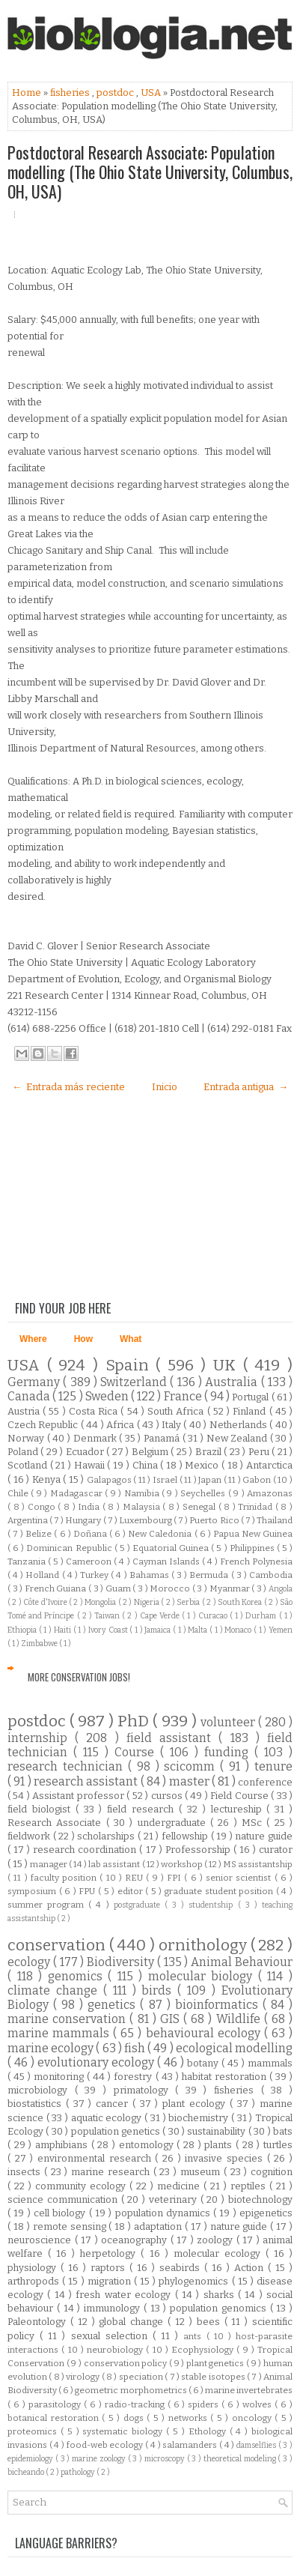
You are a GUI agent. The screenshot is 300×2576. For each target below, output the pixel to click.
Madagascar (77, 1493)
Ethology (209, 2431)
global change (133, 2321)
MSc (254, 1822)
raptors (110, 2267)
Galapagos (110, 1480)
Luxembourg (146, 1520)
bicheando (26, 2472)
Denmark (96, 1438)
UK (228, 1365)
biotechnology (260, 2199)
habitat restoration (225, 2076)
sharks (220, 2294)
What (130, 1339)
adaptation (159, 2226)
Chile (19, 1493)
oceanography (136, 2240)
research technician (67, 1766)
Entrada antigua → (245, 1086)
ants (194, 2336)
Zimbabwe (40, 1643)
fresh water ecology (125, 2294)
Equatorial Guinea (171, 1548)
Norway (27, 1438)
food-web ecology (106, 2445)
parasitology (56, 2404)
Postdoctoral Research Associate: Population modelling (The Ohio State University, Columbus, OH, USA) (150, 171)
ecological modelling (234, 2048)
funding (229, 1752)
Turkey (95, 1575)
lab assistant (114, 1864)
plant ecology (196, 2103)
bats (283, 2131)
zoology (216, 2240)
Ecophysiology (203, 2349)
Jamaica (158, 1630)
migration (111, 2281)
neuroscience (41, 2240)
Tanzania (27, 1561)
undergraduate (174, 1822)
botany (204, 2063)
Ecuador (86, 1451)
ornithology (205, 1945)
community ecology (82, 2186)
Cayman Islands (167, 1561)
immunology (114, 2308)
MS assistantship (258, 1864)
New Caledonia (161, 1534)
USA (152, 92)
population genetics (117, 2131)
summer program (47, 1904)
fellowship (186, 1836)
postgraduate (139, 1905)
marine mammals (60, 2033)
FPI (175, 1877)
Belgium (151, 1451)
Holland (43, 1575)
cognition (272, 2171)
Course (137, 1752)
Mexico (203, 1465)
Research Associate (56, 1822)
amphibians (63, 2144)
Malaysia (143, 1507)
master (190, 1781)
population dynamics (164, 2213)
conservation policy (126, 2363)
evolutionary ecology (97, 2062)
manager (49, 1864)
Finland (251, 1411)
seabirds (181, 2267)
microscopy (165, 2459)
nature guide (264, 1836)
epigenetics (266, 2213)
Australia (232, 1382)
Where (33, 1339)
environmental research (96, 2158)
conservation (58, 1945)
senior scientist (240, 1877)
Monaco (239, 1630)
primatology (145, 2090)
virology (83, 2376)
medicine (180, 2186)
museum (202, 2171)
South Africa (176, 1411)
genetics (114, 2005)
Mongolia (101, 1602)
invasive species (225, 2158)
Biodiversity (122, 1962)
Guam (119, 1588)
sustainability (217, 2131)
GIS (171, 2019)
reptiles (249, 2186)
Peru (260, 1451)
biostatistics (36, 2103)
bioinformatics (219, 2005)
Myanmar (230, 1588)
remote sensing (71, 2226)
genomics (78, 1976)
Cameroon (90, 1561)
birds (159, 1990)
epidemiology (31, 2459)
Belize (39, 1534)
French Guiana (56, 1588)
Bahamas (150, 1575)
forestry (134, 2076)
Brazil (209, 1451)
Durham (261, 1616)
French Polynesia (256, 1561)
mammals (270, 2063)
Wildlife (240, 2019)
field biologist (41, 1809)
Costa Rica (94, 1411)
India (90, 1507)
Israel (166, 1480)
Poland (23, 1451)
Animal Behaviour (242, 1962)
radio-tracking (136, 2404)
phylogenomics (195, 2281)
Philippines (253, 1548)
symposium (33, 1891)
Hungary (83, 1520)
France (184, 1396)
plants (220, 2144)
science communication (64, 2199)
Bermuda (209, 1575)
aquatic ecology (107, 2117)
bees (210, 2321)
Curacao (214, 1616)
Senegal (200, 1507)
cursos (168, 1795)
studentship (213, 1905)
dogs (135, 2418)
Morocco (171, 1588)
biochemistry (199, 2117)
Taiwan (108, 1616)
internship (41, 1738)
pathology (79, 2472)
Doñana (91, 1534)
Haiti (63, 1630)
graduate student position (220, 1891)
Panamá (163, 1438)
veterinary (174, 2199)
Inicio (164, 1086)
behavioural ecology (205, 2033)
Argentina (28, 1520)
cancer (114, 2103)
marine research (112, 2171)
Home (27, 92)
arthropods (34, 2281)
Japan (211, 1480)
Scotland (28, 1465)
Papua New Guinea (253, 1534)
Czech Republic (44, 1424)
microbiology (41, 2090)
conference (265, 1782)
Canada (29, 1396)
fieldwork (30, 1836)
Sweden (108, 1396)
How (83, 1339)
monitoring (60, 2076)
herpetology (110, 2253)
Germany (35, 1382)
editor (131, 1891)
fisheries (71, 92)
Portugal (251, 1397)
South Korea (241, 1602)
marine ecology (51, 2048)
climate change (55, 1990)
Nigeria (147, 1602)
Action (251, 2267)
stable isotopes (214, 2376)
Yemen (281, 1630)
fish (135, 2048)
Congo (43, 1507)
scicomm (192, 1766)
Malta (198, 1630)
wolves (258, 2404)
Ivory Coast (108, 1630)
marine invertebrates (249, 2390)
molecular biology (203, 1976)
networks (189, 2418)
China (146, 1465)
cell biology (61, 2213)
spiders (204, 2404)
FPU (88, 1891)
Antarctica (269, 1465)
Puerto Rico (214, 1520)
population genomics (220, 2308)
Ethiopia (23, 1630)
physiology (34, 2267)
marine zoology (100, 2459)
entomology (148, 2144)
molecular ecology (220, 2253)
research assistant (87, 1781)
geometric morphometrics (131, 2390)
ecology (30, 1962)
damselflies (257, 2445)
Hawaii (91, 1465)
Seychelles (203, 1493)
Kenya (48, 1479)
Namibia (143, 1493)
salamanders (190, 2445)
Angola (281, 1589)
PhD (135, 1721)
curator (276, 1849)
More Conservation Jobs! (79, 1676)
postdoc (116, 92)
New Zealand (238, 1438)
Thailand (275, 1520)
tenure (273, 1766)
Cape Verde (161, 1616)
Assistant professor (79, 1795)
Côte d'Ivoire (46, 1602)
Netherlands (239, 1424)
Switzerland (135, 1382)
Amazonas (270, 1493)
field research (143, 1809)
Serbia (189, 1602)
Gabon (257, 1480)
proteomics (34, 2431)
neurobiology (116, 2349)
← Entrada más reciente (68, 1086)
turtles (278, 2144)
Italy (172, 1424)
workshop (182, 1864)
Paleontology (38, 2321)
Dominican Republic (70, 1548)
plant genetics (216, 2363)
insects (25, 2171)
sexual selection (112, 2335)
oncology (253, 2418)
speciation (142, 2376)
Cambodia (271, 1575)
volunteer (229, 1722)
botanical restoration (54, 2418)
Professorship (199, 1849)
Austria (25, 1411)
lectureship (239, 1809)
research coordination (86, 1849)
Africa (121, 1424)
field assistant (172, 1738)
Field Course (240, 1795)
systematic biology (124, 2431)
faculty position (65, 1877)
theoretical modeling (240, 2459)
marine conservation (68, 2019)
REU (135, 1877)
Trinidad (256, 1507)
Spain (130, 1365)
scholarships (107, 1836)
